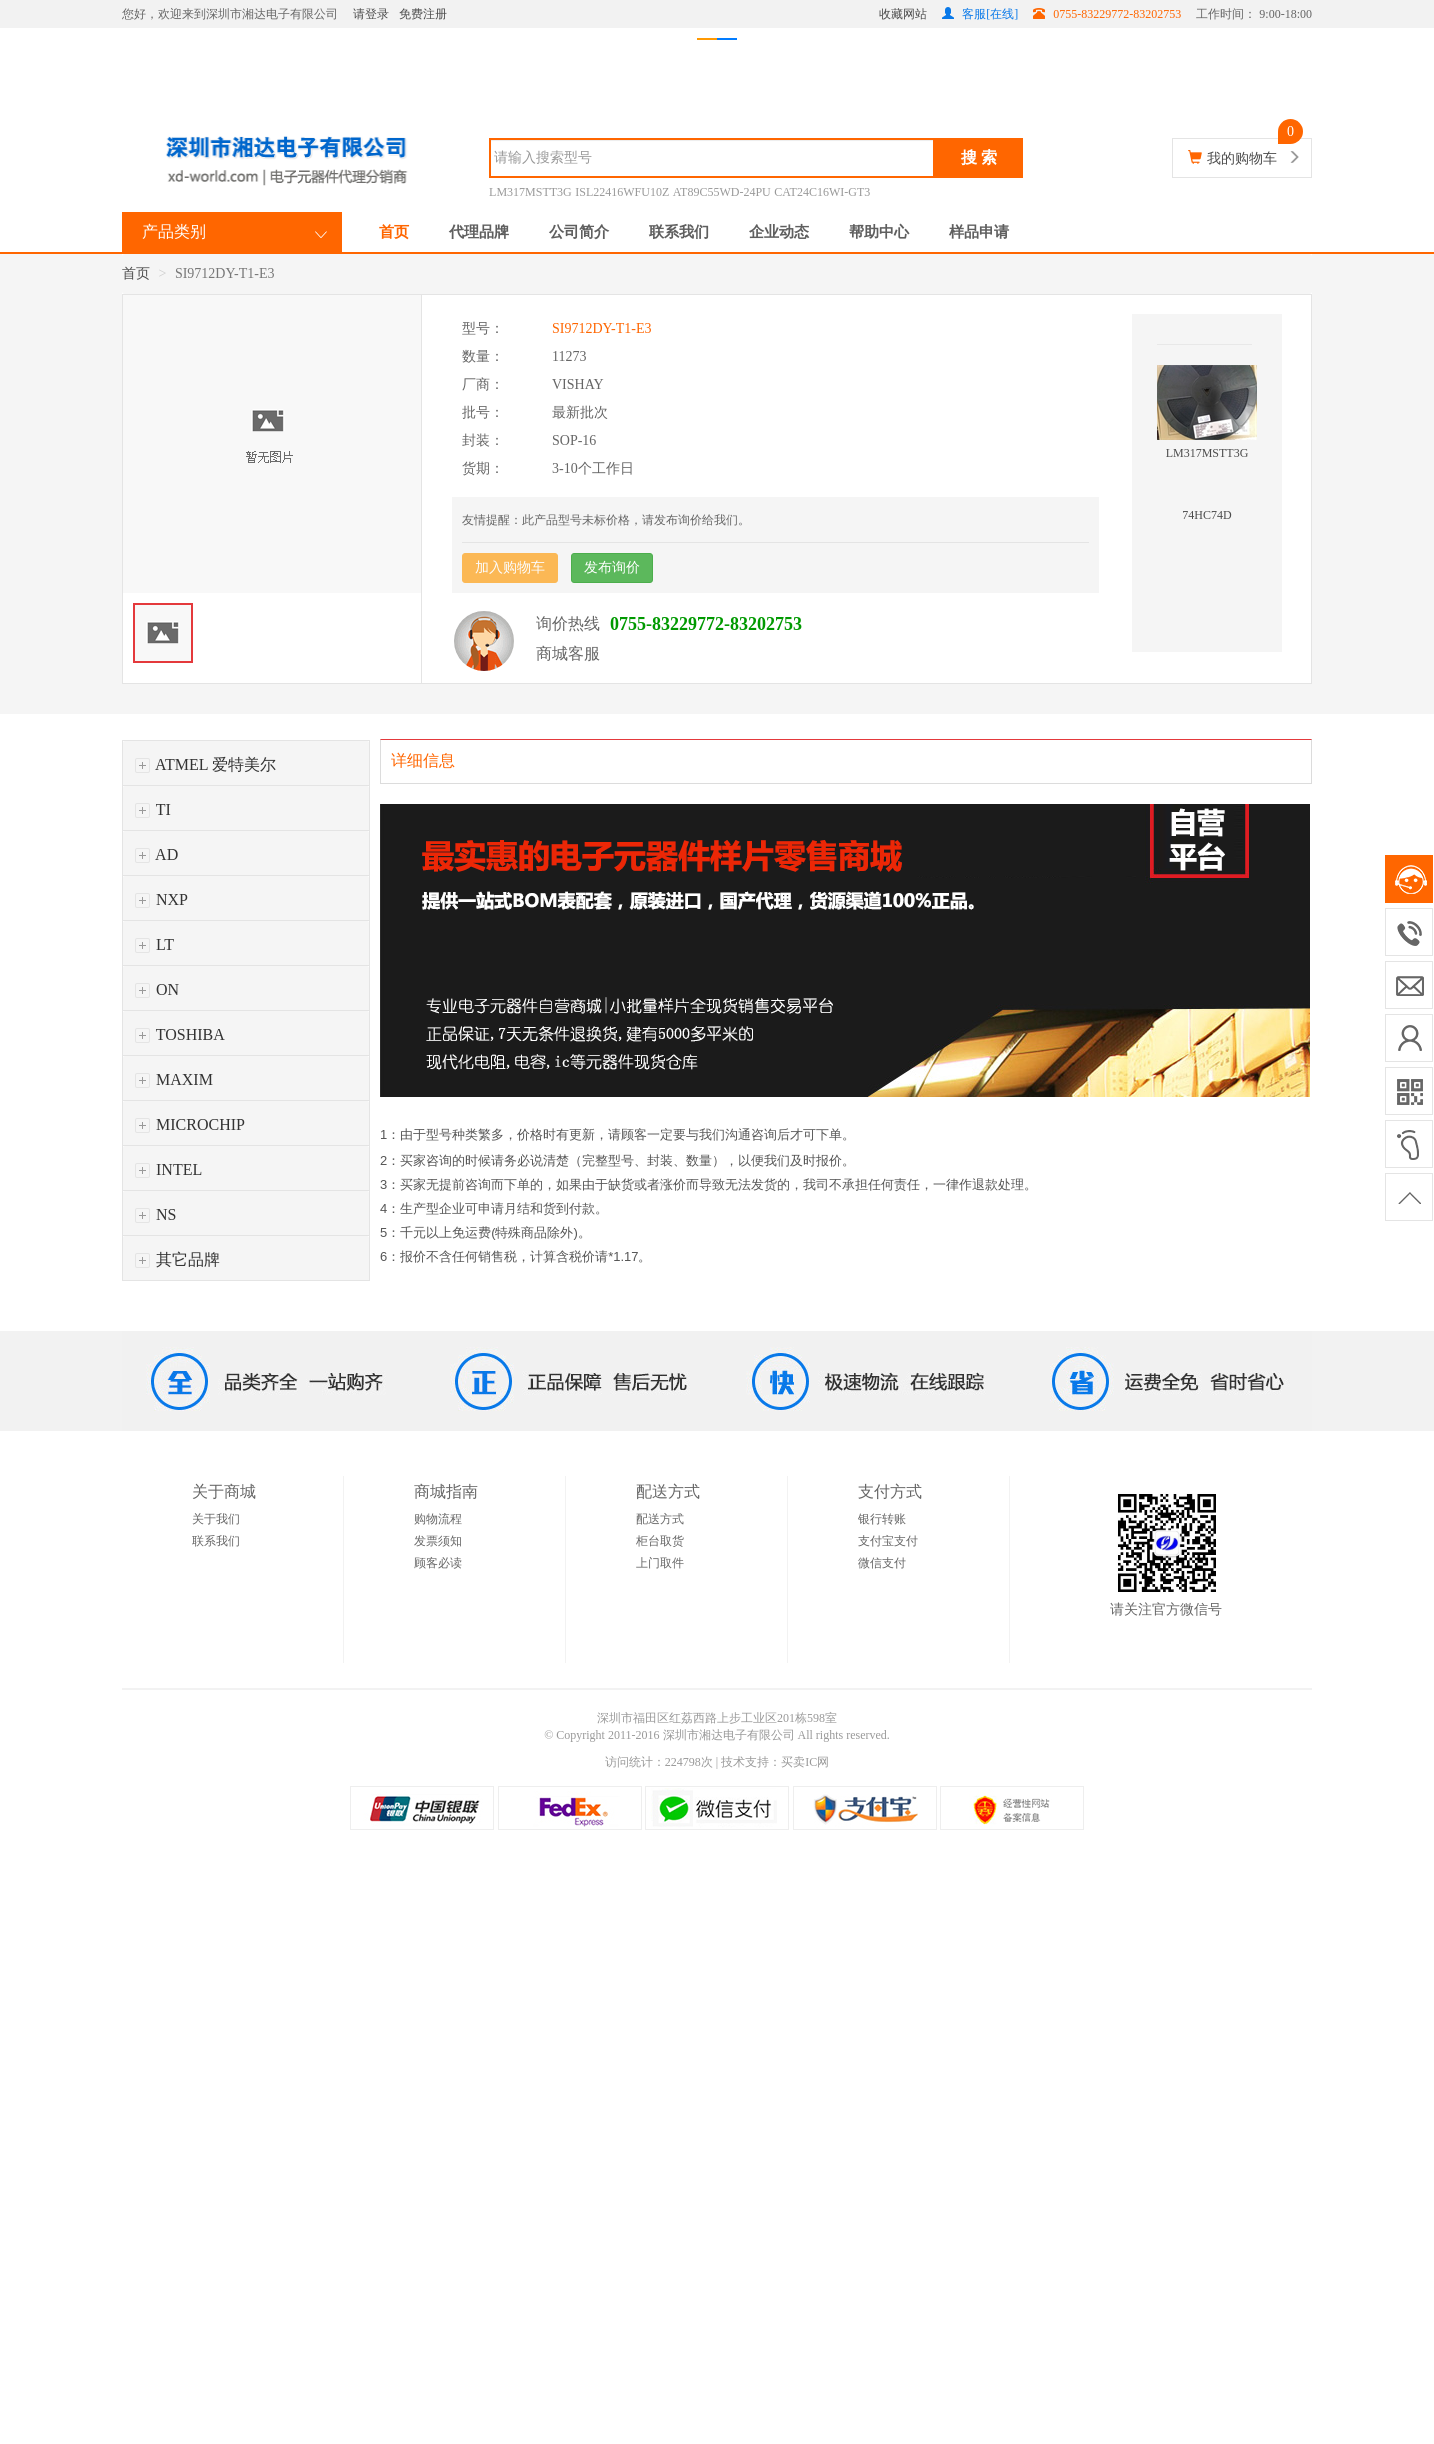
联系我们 (679, 232)
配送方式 (660, 1519)
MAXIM (174, 1079)
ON (157, 989)
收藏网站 (903, 14)
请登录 (371, 14)
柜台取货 (660, 1541)
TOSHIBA (180, 1034)
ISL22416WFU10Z (622, 192)
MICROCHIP (190, 1124)
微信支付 (882, 1563)
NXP (161, 899)
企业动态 (779, 232)
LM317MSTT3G (530, 192)
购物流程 (438, 1519)
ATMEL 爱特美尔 (205, 764)
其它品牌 (177, 1259)
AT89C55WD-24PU (722, 192)
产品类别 (174, 231)
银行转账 (882, 1519)
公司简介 (579, 232)
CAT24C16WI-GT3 (822, 192)
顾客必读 (438, 1563)
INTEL (168, 1169)
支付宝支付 (888, 1541)
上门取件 (660, 1563)
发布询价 (612, 567)
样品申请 (979, 232)
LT (154, 944)
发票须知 (438, 1541)
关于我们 (216, 1519)
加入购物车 (510, 567)
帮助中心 (879, 232)
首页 (394, 232)
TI (153, 809)
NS (155, 1214)
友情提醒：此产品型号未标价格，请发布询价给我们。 (606, 520)
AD (156, 854)
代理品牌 (479, 232)
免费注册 (423, 14)
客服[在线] (980, 14)
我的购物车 (1242, 158)
